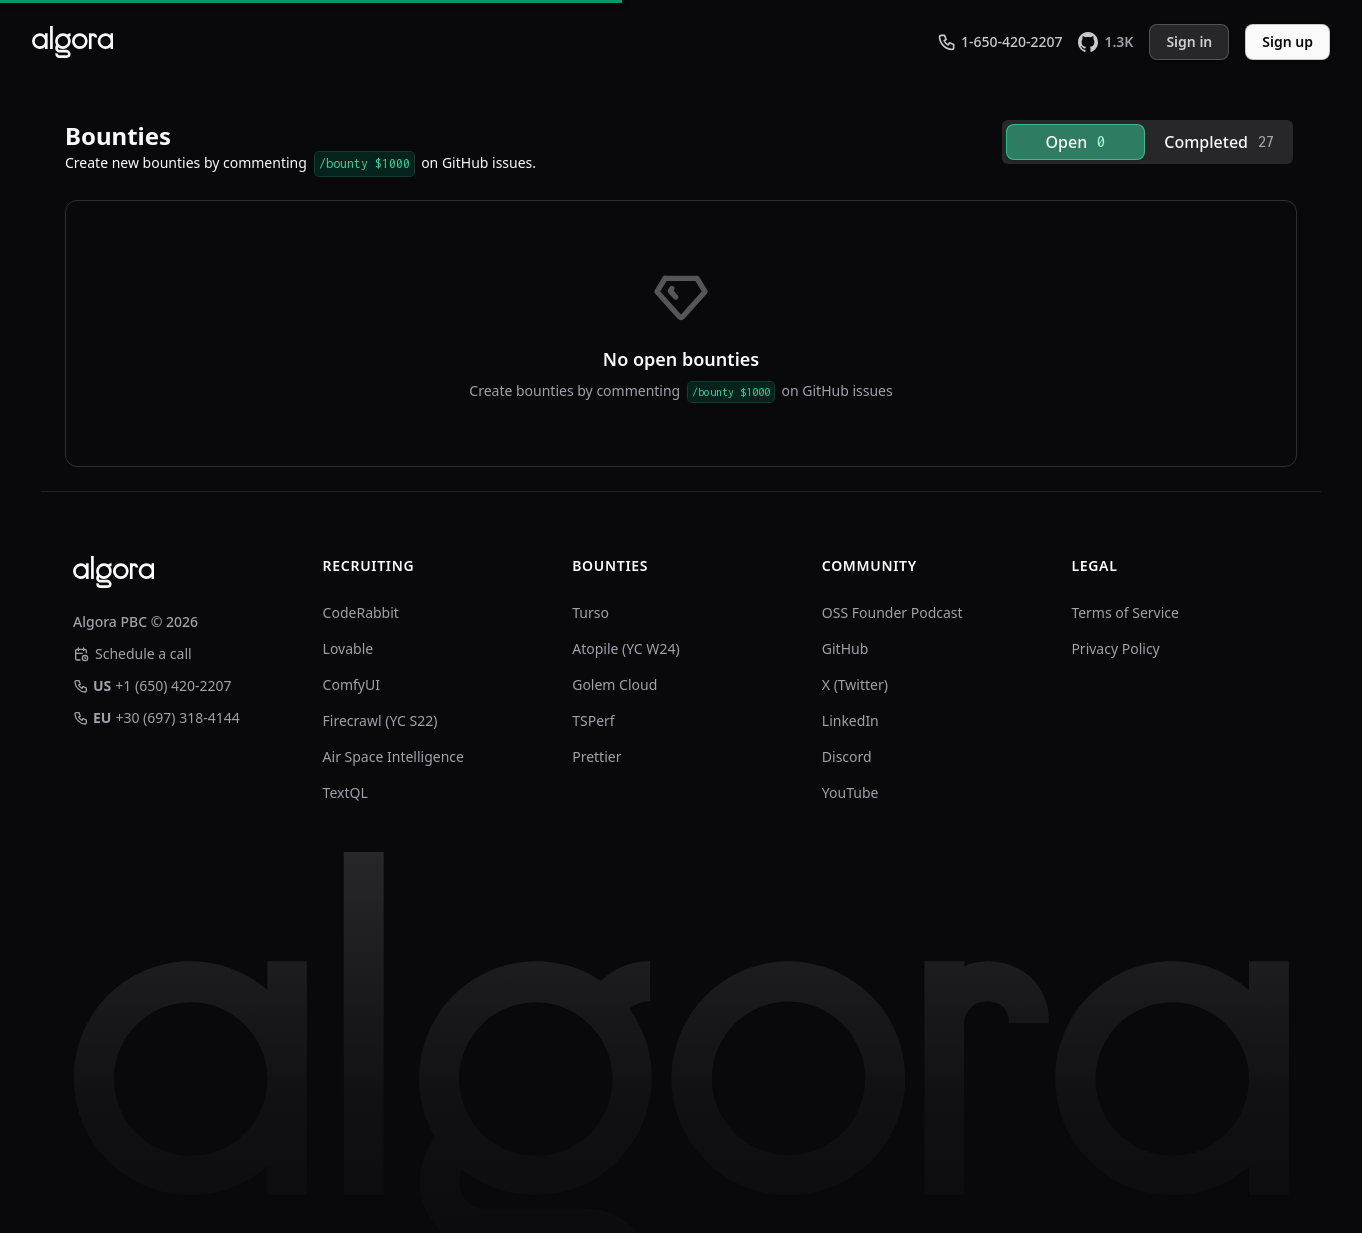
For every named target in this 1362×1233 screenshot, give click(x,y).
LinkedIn (850, 720)
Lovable (348, 648)
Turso (590, 612)
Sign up (1287, 41)
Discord (847, 756)
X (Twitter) (855, 684)
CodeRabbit (361, 612)
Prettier (596, 756)
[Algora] (72, 42)
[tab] (1076, 142)
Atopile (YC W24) (625, 648)
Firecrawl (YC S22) (380, 720)
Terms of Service (1125, 612)
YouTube (850, 792)
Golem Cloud (614, 684)
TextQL (345, 792)
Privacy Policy (1115, 648)
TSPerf (593, 720)
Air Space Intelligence (393, 756)
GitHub (845, 648)
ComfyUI (351, 684)
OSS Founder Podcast (892, 612)
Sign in (1189, 41)
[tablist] (1148, 142)
